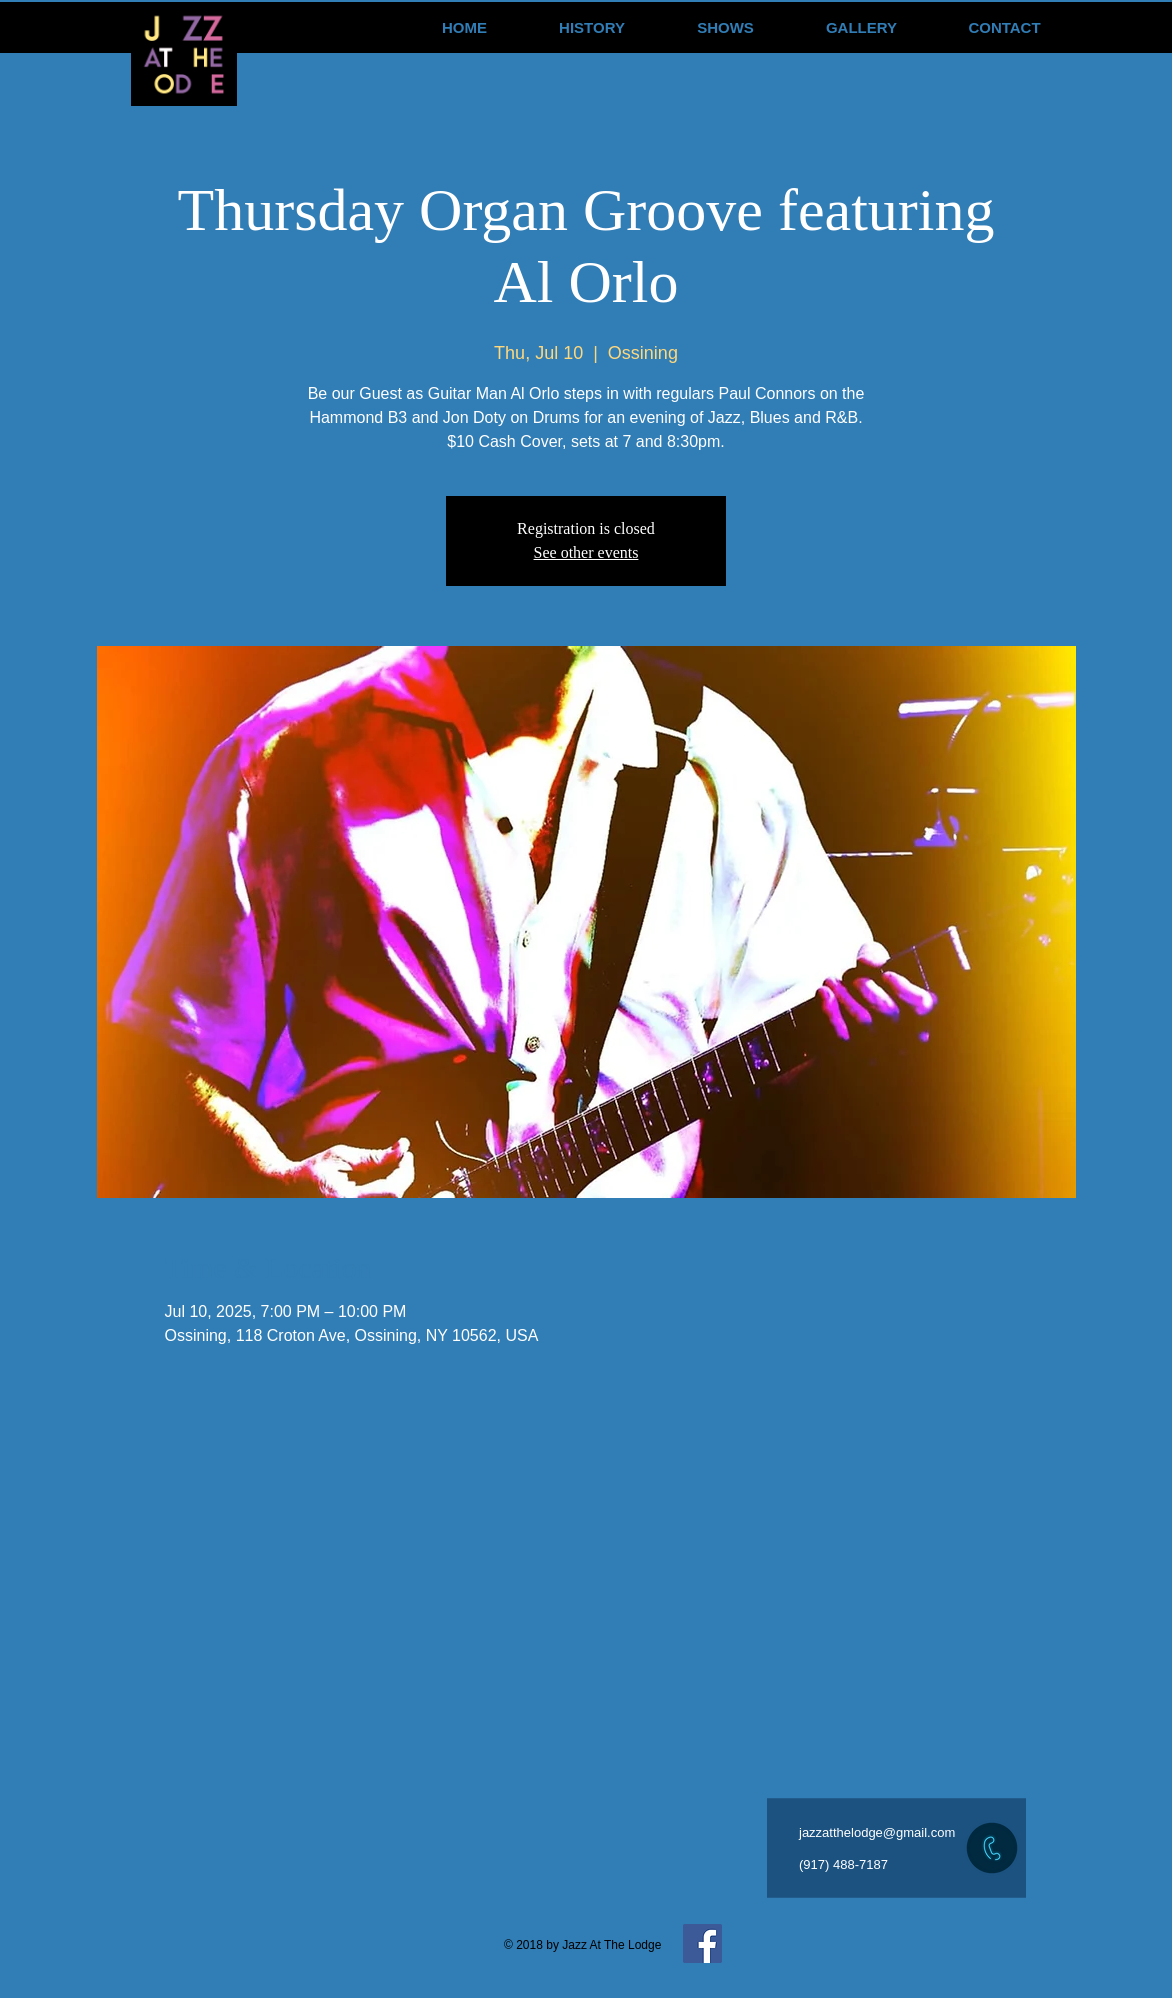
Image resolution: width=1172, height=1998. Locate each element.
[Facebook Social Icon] (702, 1943)
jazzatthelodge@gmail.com (877, 1832)
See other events (586, 552)
